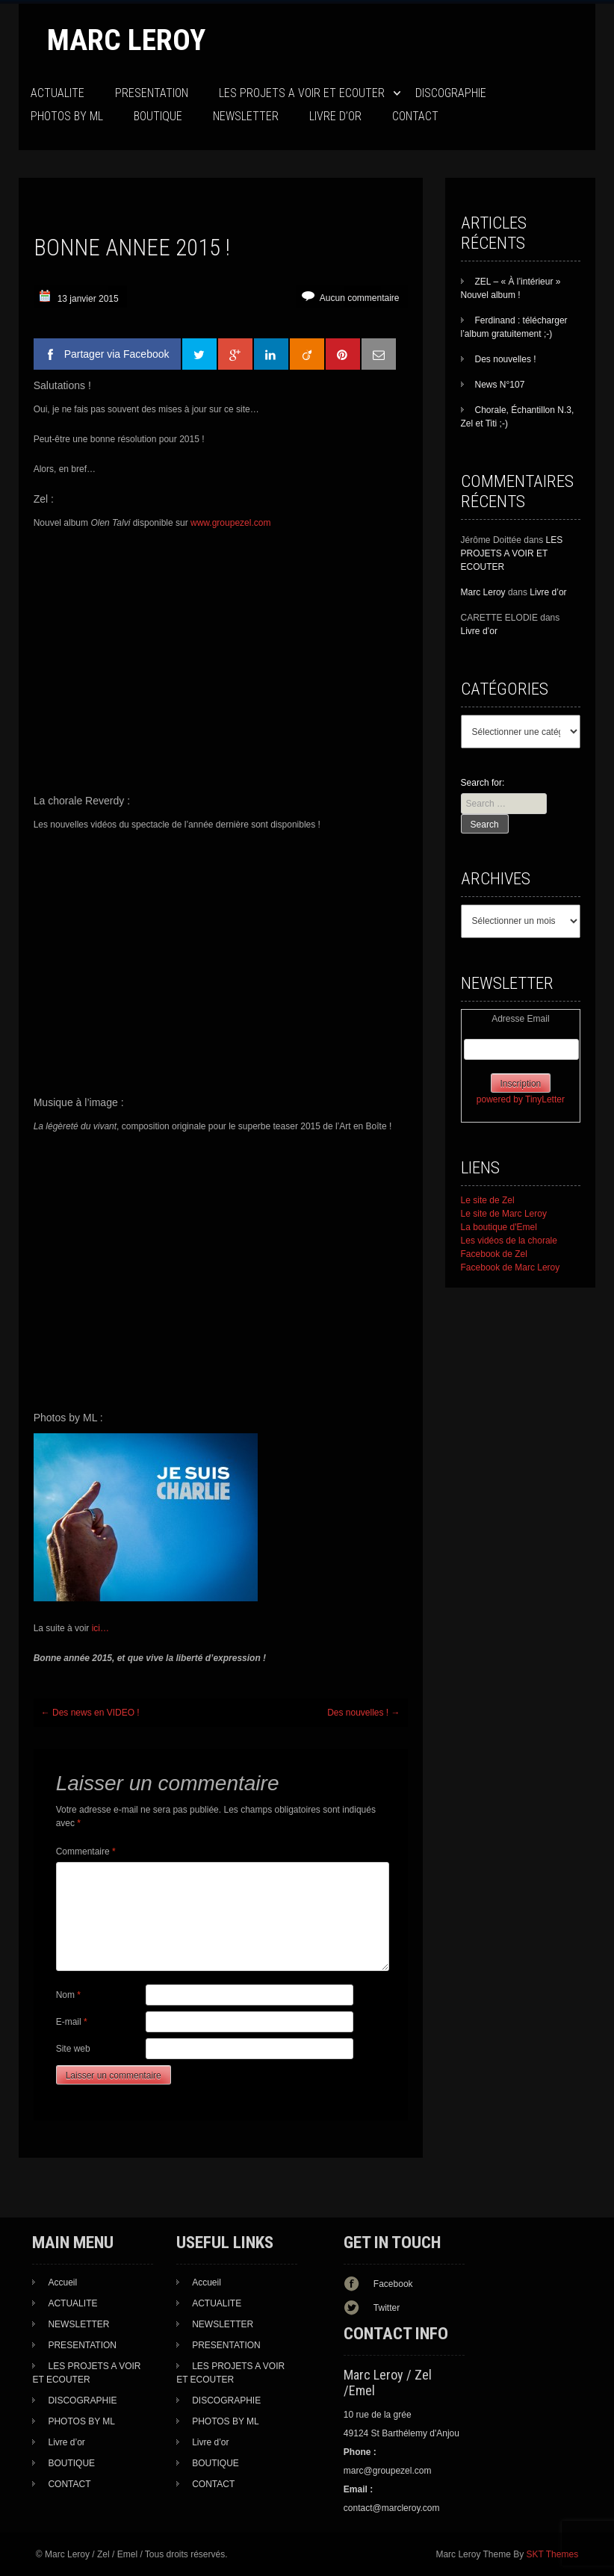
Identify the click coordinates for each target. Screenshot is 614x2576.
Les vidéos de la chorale (509, 1240)
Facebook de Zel (494, 1254)
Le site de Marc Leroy (504, 1213)
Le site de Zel (488, 1200)
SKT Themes (553, 2554)
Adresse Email (520, 1019)
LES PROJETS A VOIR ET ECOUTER (302, 93)
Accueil (62, 2282)
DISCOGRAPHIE (450, 93)
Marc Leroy (126, 40)
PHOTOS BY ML (67, 116)
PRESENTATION (151, 93)
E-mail (71, 2022)
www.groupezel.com (230, 523)
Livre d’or (335, 116)
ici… (100, 1628)
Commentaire (86, 1851)
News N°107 (500, 384)
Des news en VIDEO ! (90, 1712)
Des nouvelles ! (363, 1712)
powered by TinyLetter (521, 1099)
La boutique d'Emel (499, 1227)
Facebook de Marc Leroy (510, 1267)
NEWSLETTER (246, 116)
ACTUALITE (57, 93)
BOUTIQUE (158, 116)
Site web (73, 2048)
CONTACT (415, 116)
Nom (68, 1995)
